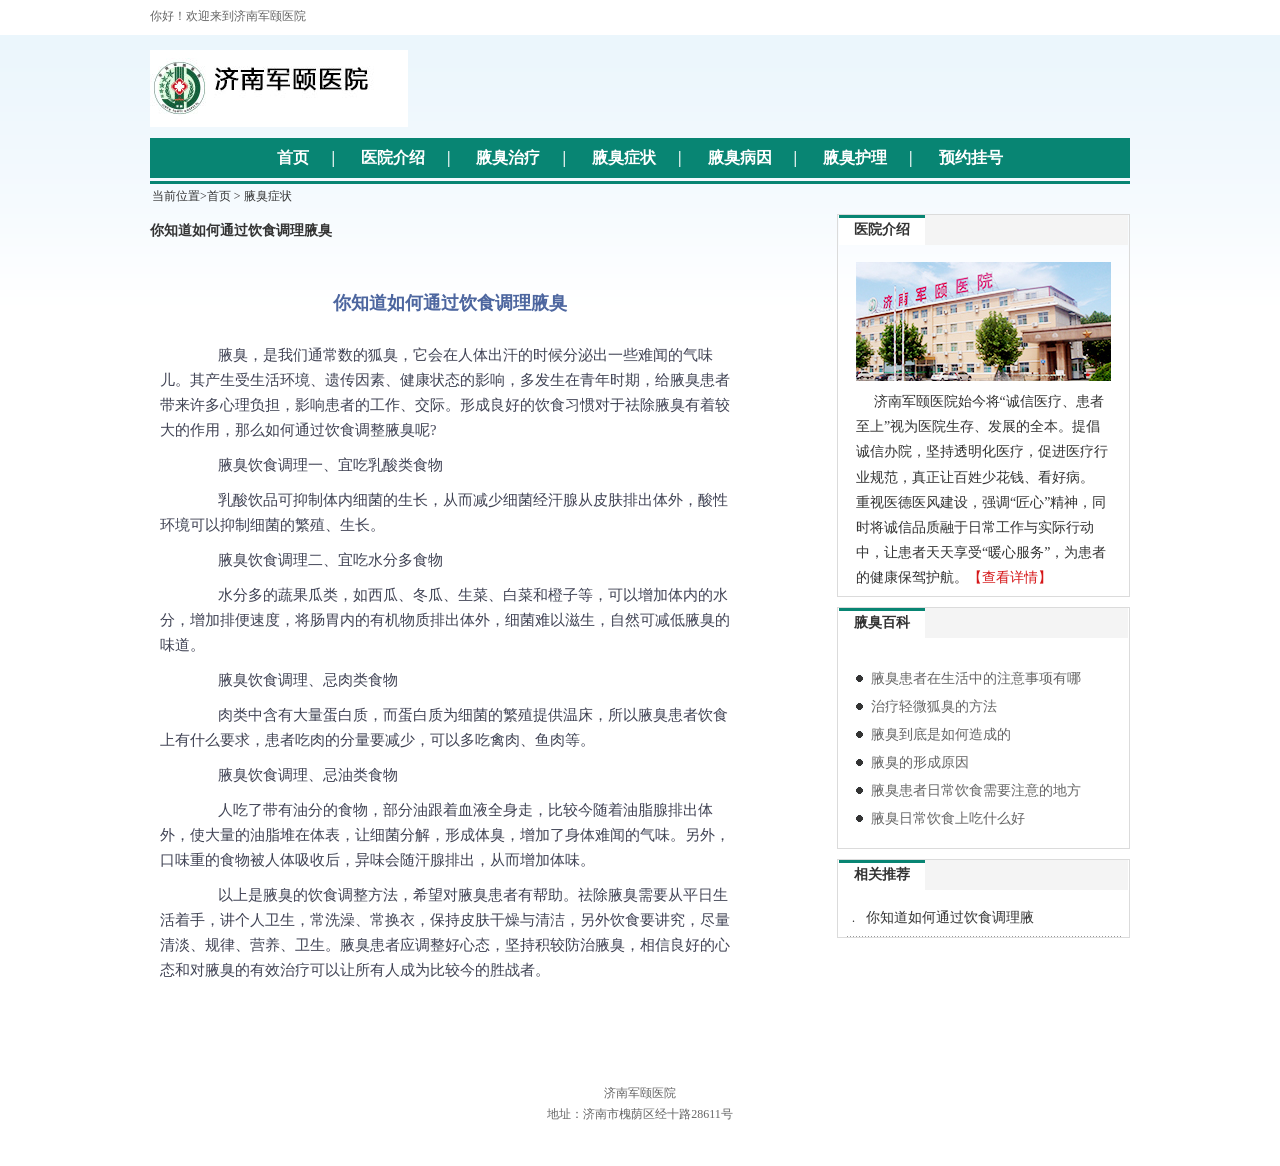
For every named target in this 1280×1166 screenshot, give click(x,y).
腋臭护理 (855, 157)
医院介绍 (393, 157)
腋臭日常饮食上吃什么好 (948, 818)
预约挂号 (971, 157)
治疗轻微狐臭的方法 (934, 706)
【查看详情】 (1010, 577)
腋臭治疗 (508, 157)
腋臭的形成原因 (920, 762)
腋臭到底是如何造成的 (941, 734)
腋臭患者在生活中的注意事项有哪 (976, 678)
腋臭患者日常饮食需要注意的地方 (976, 790)
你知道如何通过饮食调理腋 (950, 917)
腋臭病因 (740, 157)
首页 (293, 157)
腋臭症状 (624, 157)
